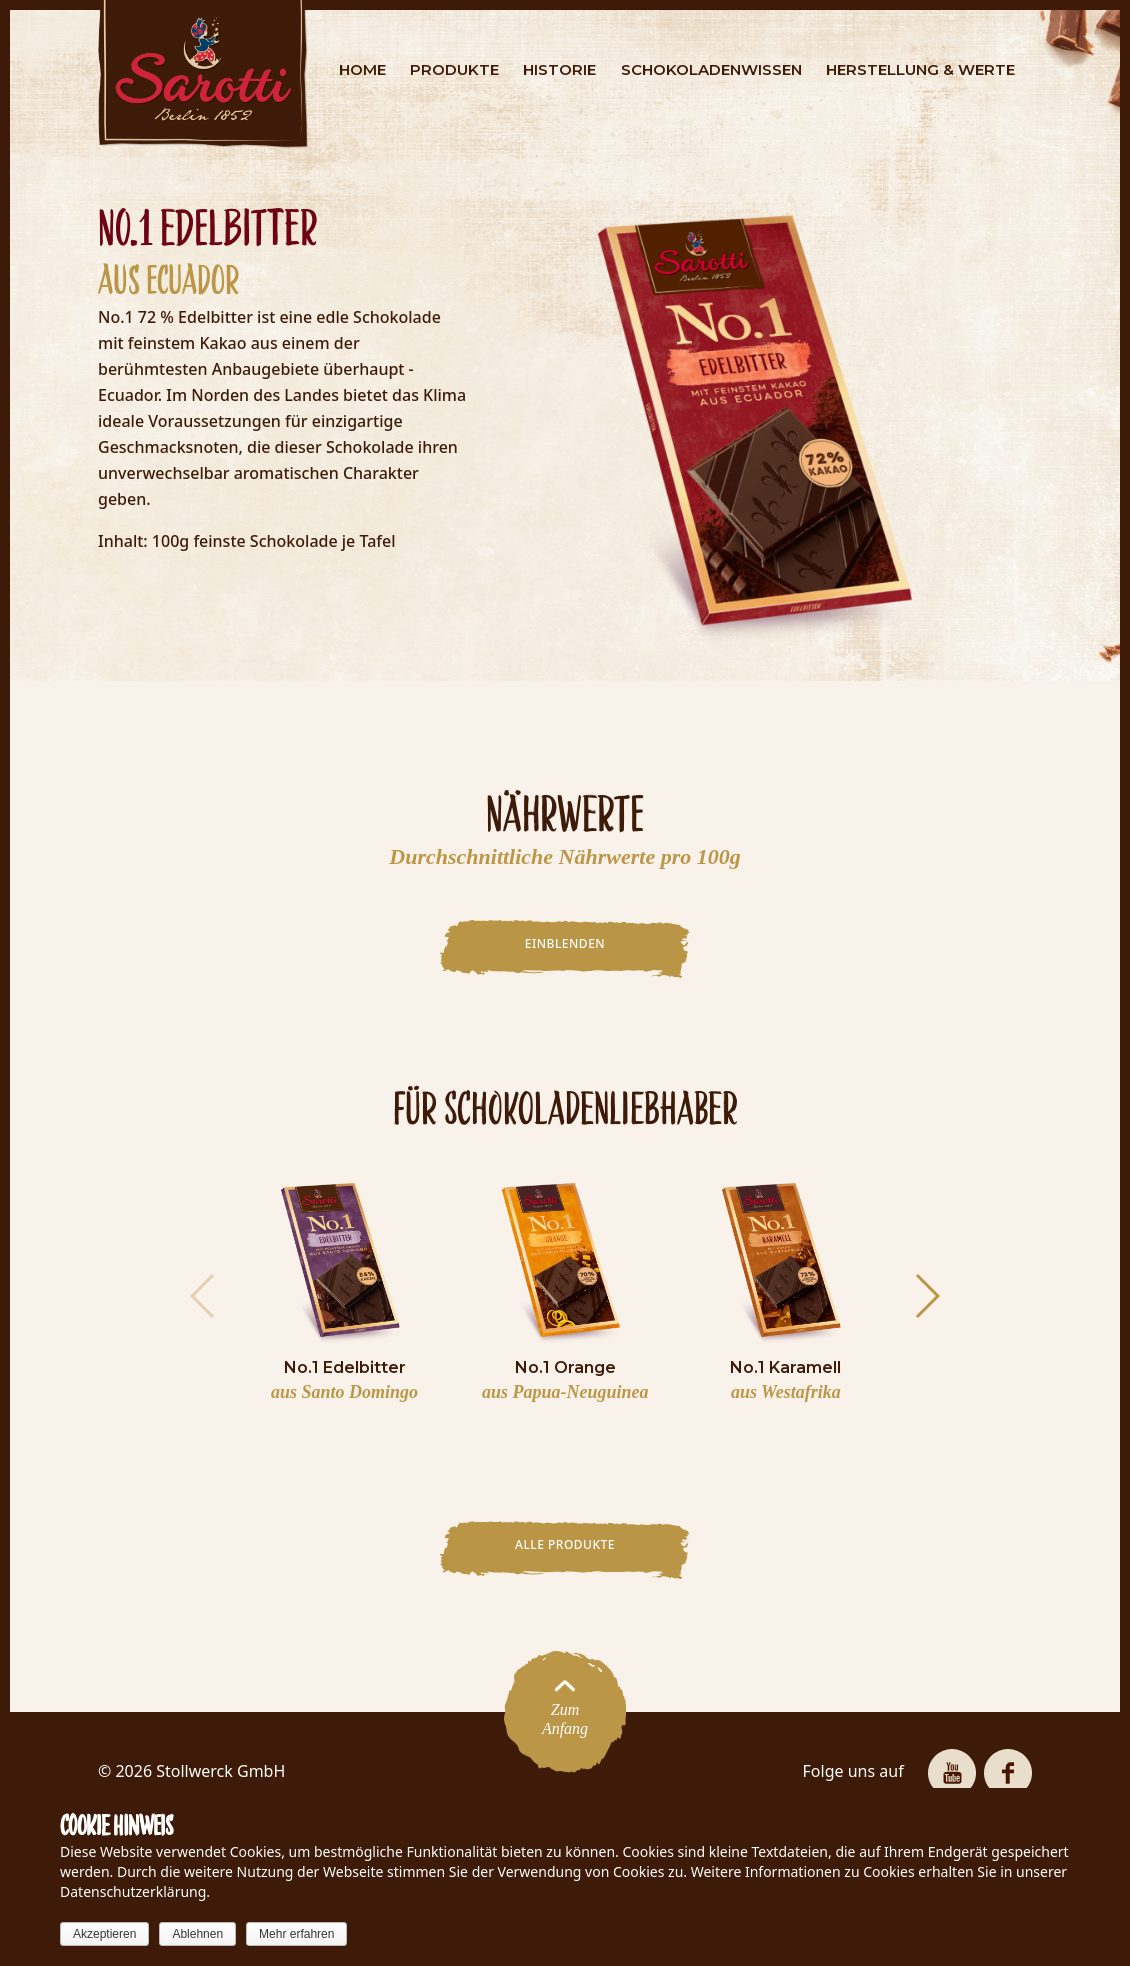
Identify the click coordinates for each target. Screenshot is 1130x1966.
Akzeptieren (104, 1934)
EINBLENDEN (565, 943)
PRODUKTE (454, 69)
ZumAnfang (565, 1711)
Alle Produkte (565, 1544)
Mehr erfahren (296, 1934)
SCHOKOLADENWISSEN (711, 69)
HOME (362, 69)
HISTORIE (559, 69)
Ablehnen (197, 1934)
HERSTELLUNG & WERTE (920, 69)
